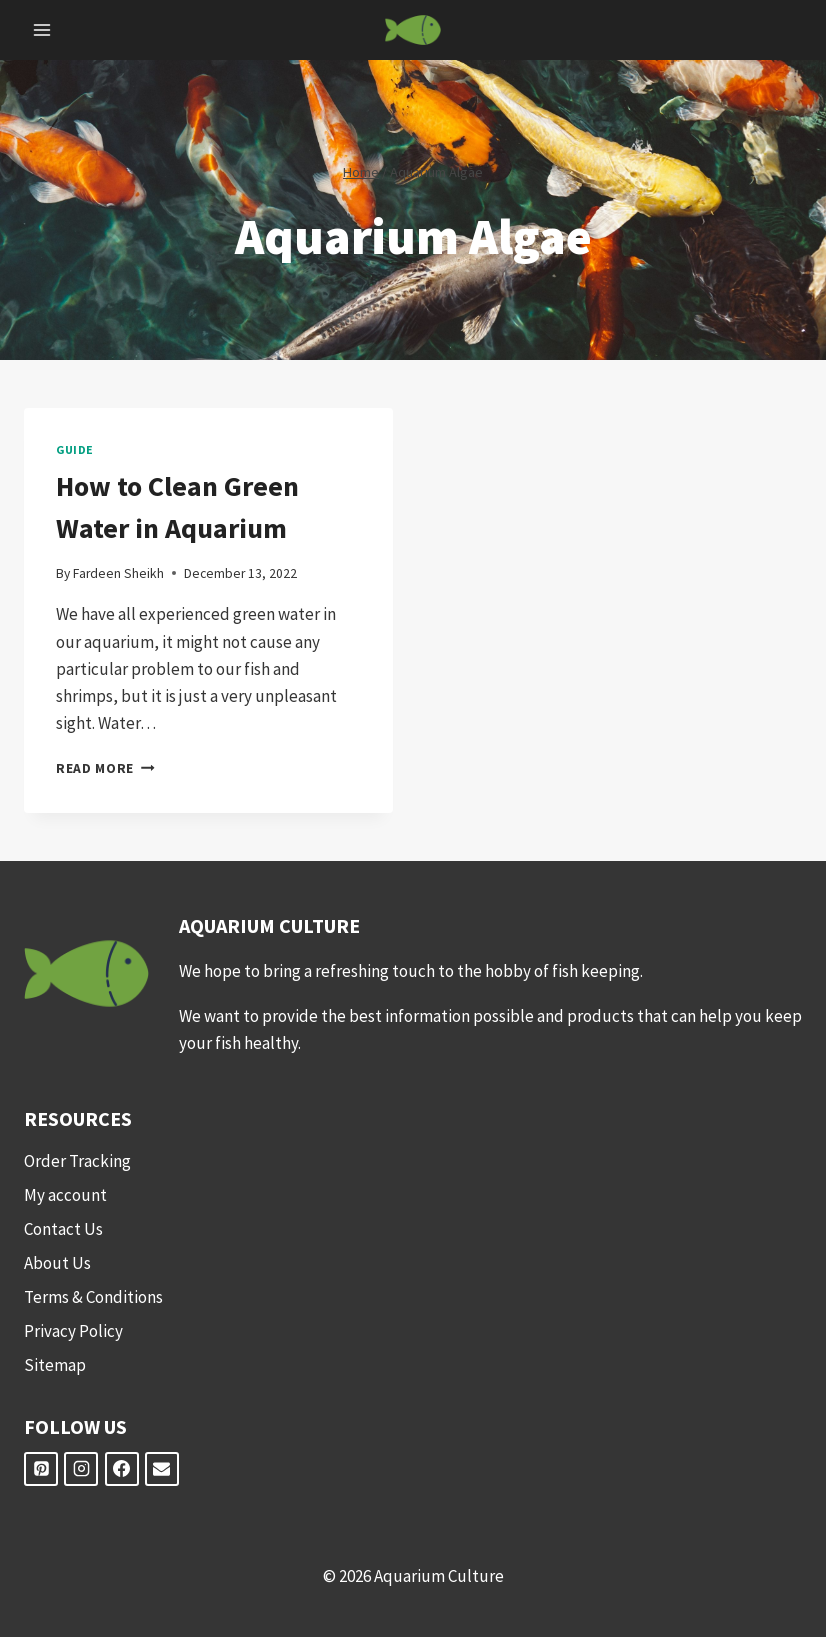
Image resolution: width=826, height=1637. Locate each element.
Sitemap (55, 1365)
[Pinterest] (41, 1469)
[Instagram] (81, 1469)
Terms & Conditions (93, 1297)
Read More (105, 768)
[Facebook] (122, 1469)
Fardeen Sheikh (118, 573)
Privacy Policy (73, 1331)
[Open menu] (42, 29)
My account (65, 1195)
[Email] (162, 1469)
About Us (57, 1263)
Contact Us (63, 1229)
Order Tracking (77, 1161)
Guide (75, 449)
